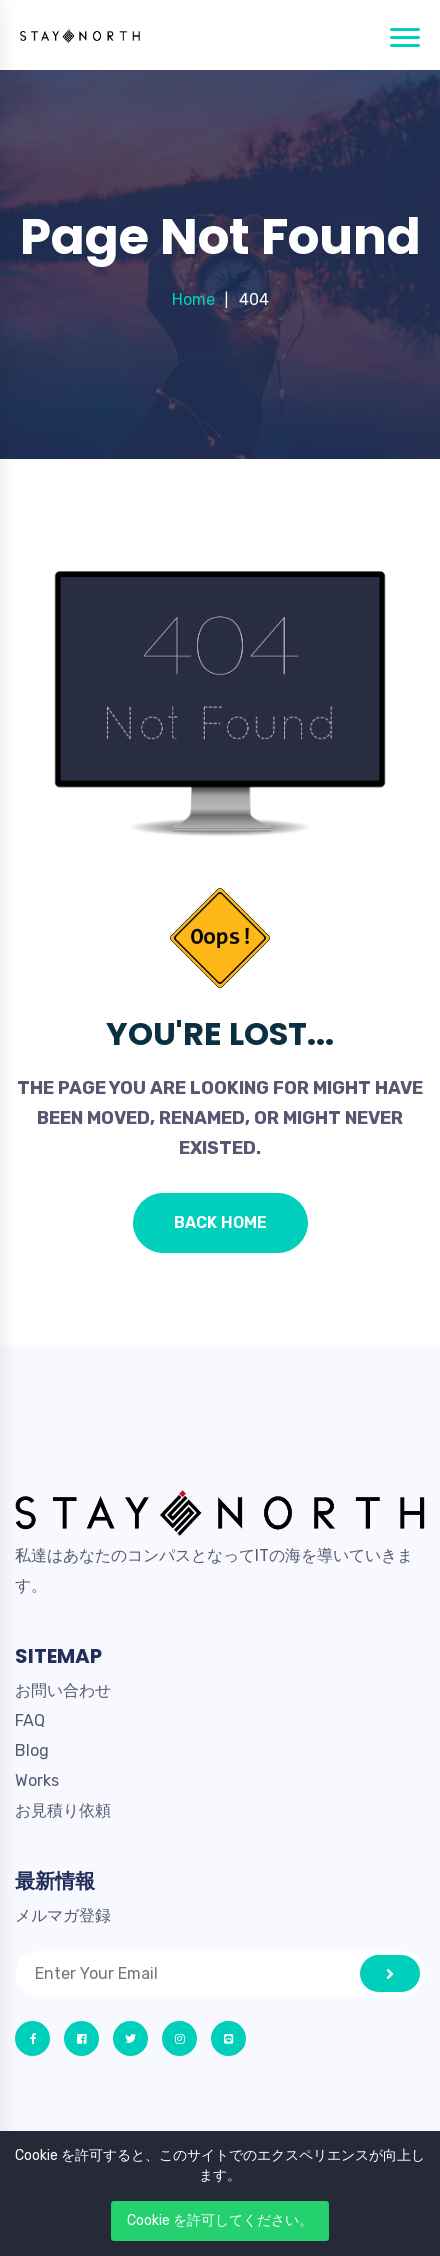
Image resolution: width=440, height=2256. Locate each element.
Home (193, 299)
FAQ (30, 1720)
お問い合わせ (63, 1690)
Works (37, 1780)
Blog (32, 1750)
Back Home (220, 1222)
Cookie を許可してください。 (220, 2220)
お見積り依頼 (63, 1810)
